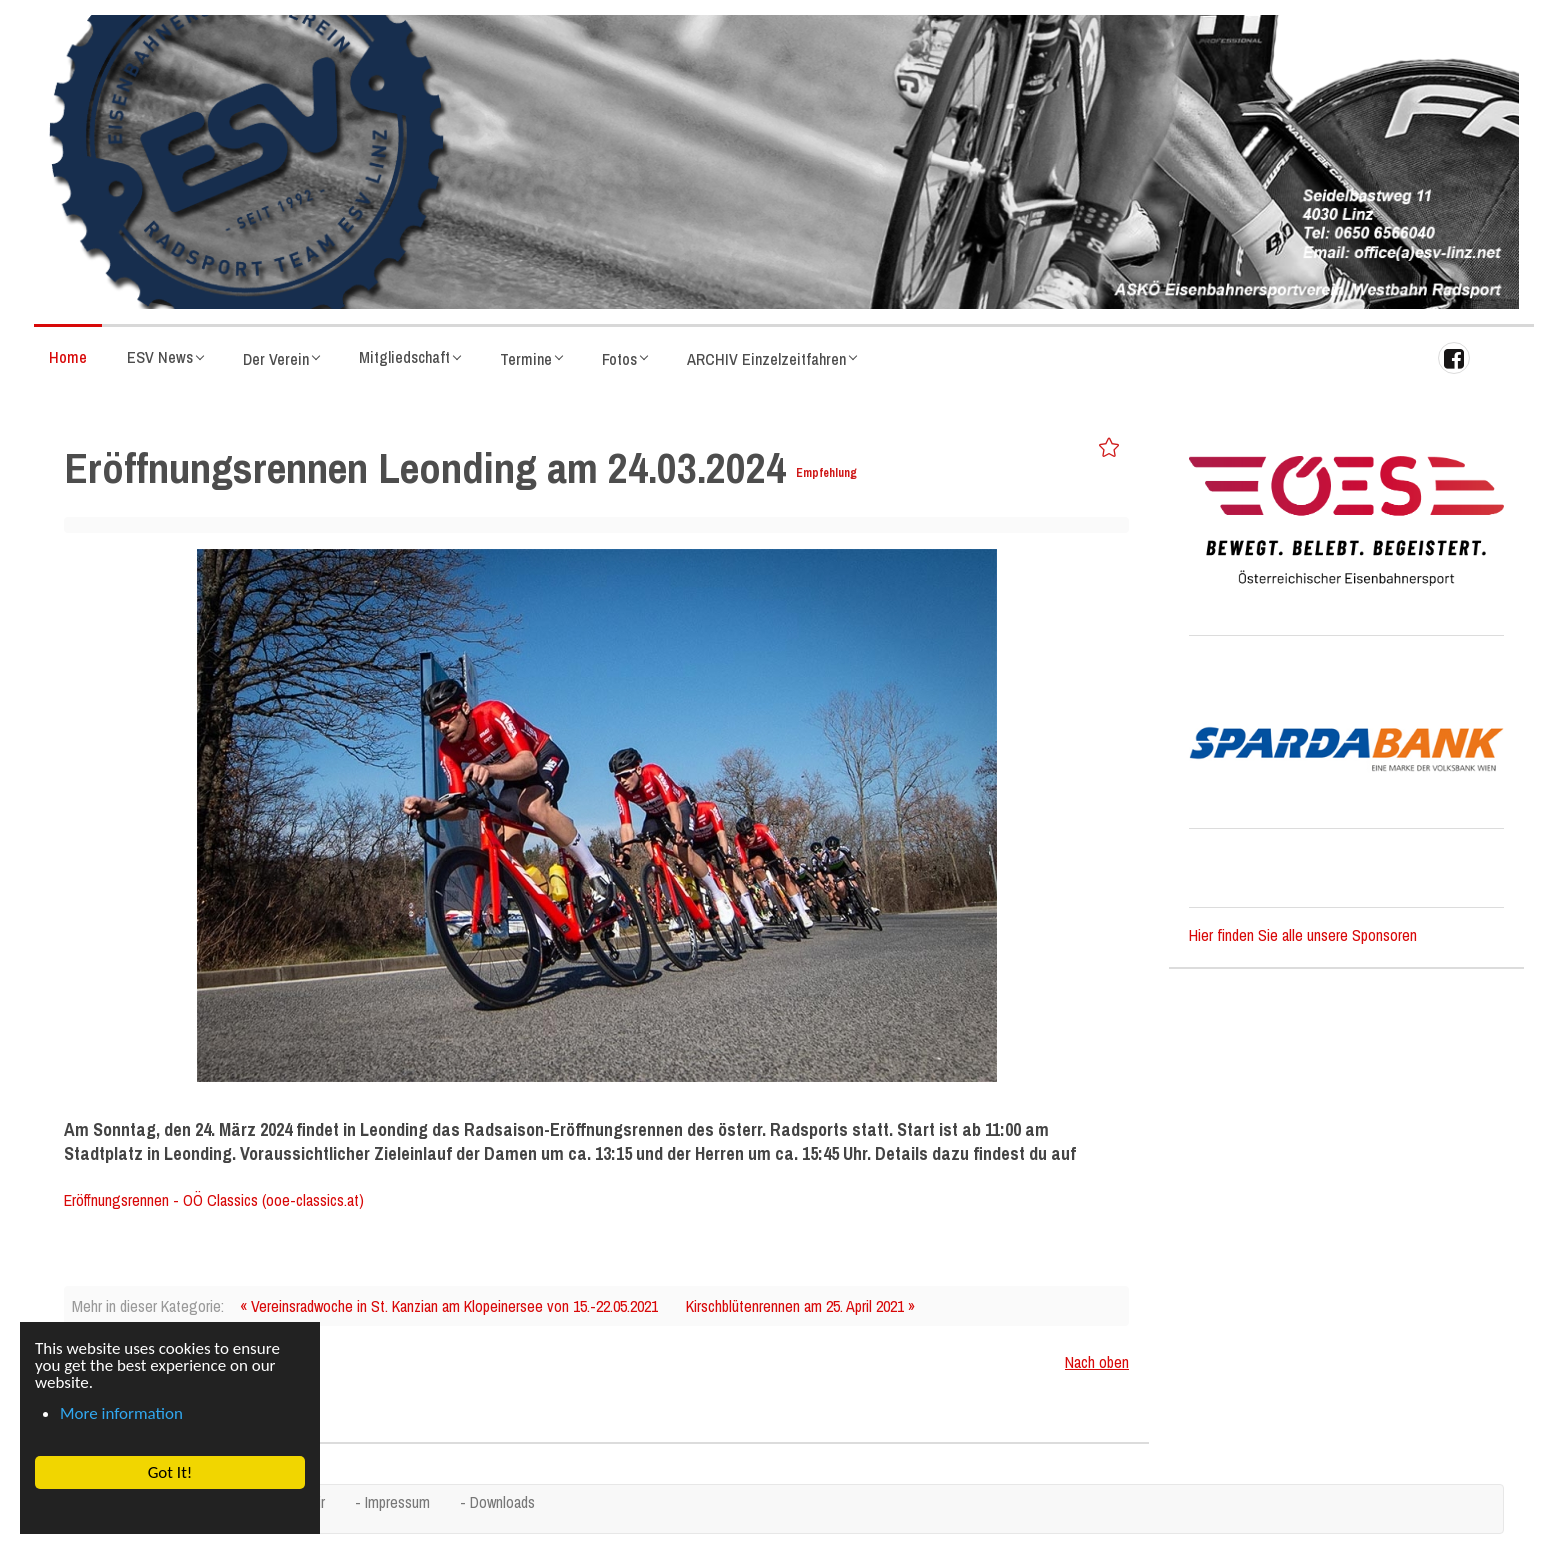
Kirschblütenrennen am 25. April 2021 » (800, 1306)
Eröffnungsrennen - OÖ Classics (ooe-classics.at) (214, 1200)
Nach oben (1097, 1362)
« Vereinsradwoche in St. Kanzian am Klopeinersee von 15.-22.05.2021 (449, 1306)
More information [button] (121, 1413)
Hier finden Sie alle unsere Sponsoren (1303, 935)
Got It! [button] (169, 1472)
